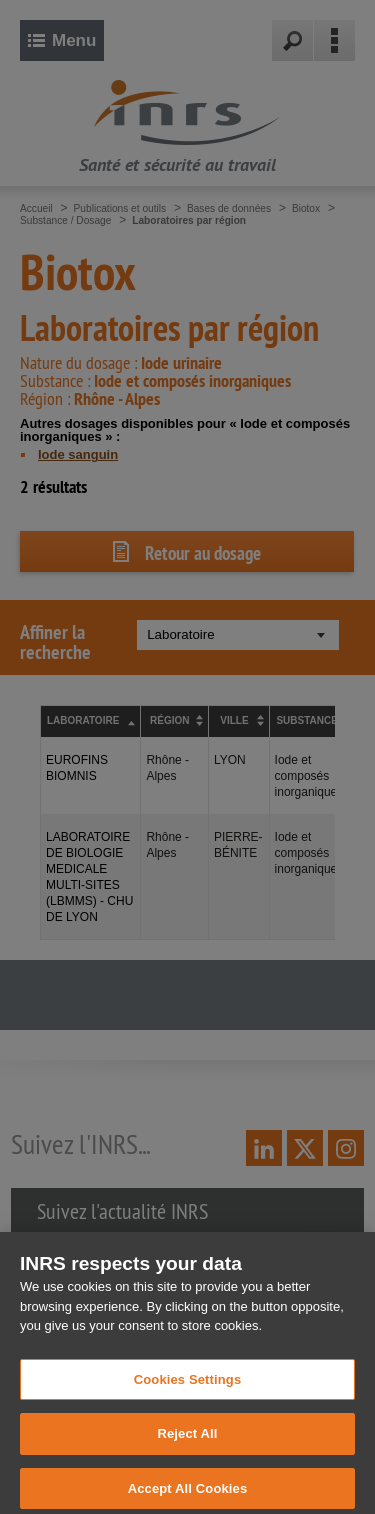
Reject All (187, 1442)
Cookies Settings (188, 1387)
